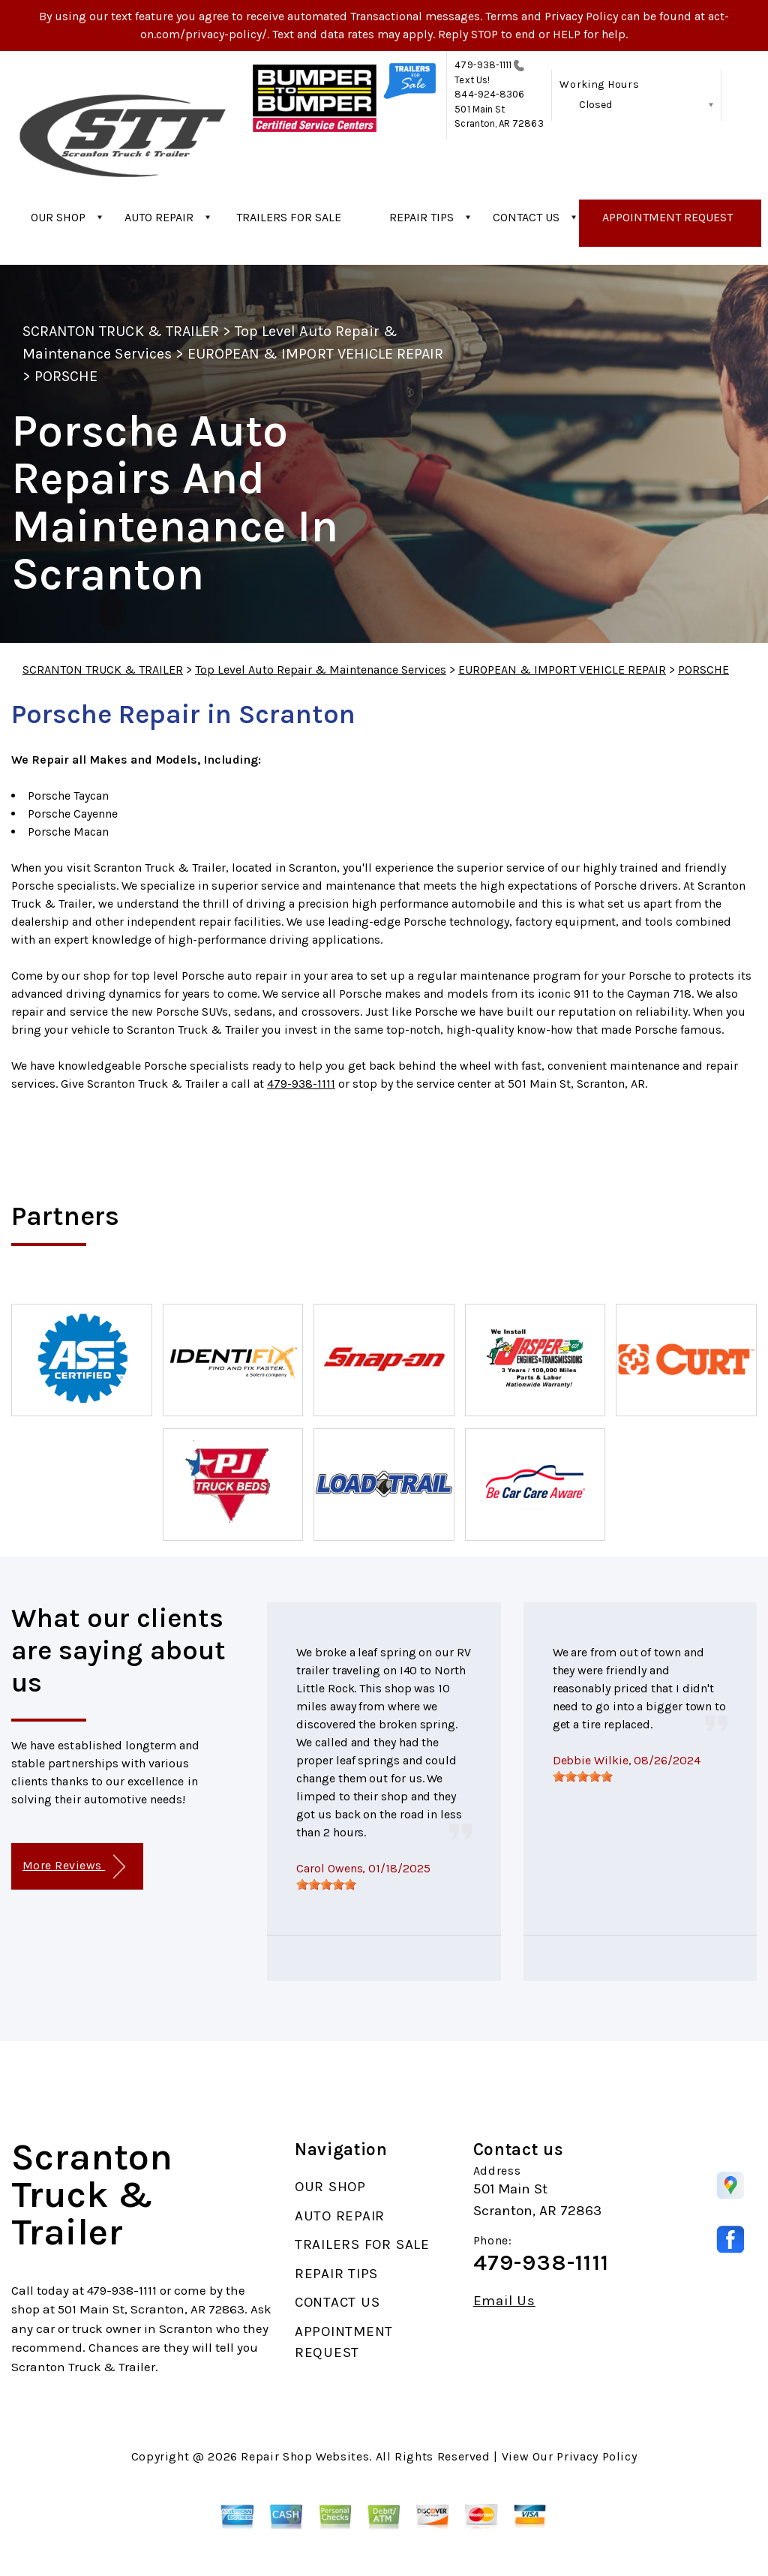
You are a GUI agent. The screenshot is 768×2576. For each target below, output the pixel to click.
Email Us (504, 2301)
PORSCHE (66, 376)
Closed (595, 104)
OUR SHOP (58, 217)
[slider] (326, 1884)
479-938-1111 (483, 65)
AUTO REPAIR (159, 217)
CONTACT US (526, 217)
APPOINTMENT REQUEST (667, 217)
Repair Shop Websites (305, 2456)
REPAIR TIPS (421, 217)
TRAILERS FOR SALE (288, 217)
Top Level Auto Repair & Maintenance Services (320, 669)
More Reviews (73, 1866)
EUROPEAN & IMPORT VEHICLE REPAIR (315, 353)
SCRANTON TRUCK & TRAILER (120, 331)
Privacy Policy (596, 2456)
